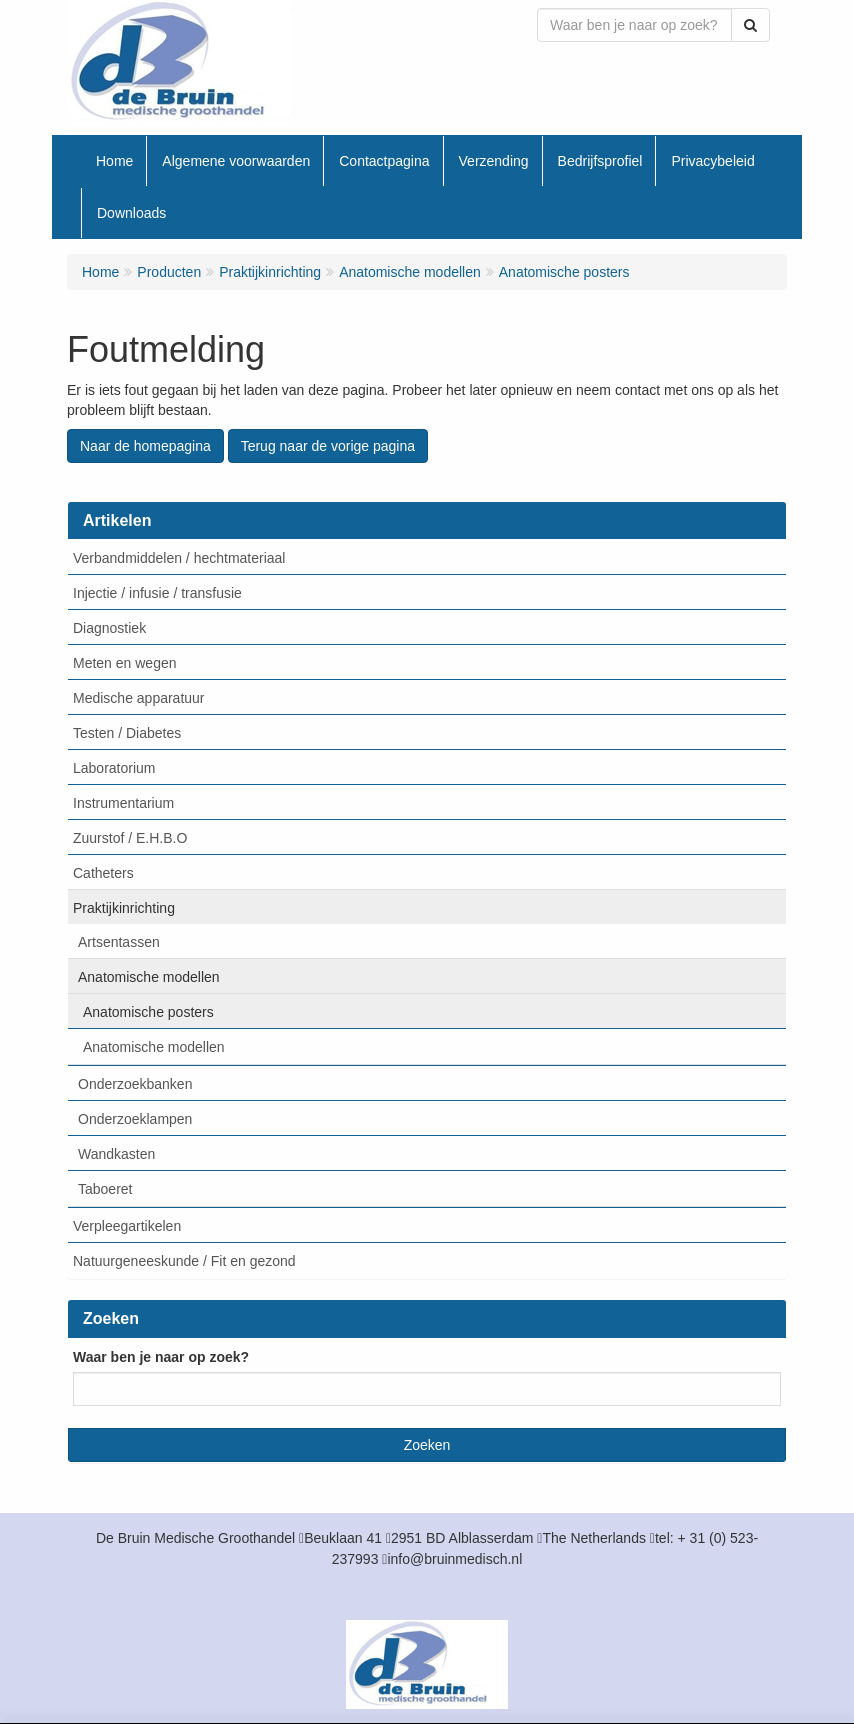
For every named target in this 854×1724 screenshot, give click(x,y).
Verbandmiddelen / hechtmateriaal (179, 558)
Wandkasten (116, 1154)
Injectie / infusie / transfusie (157, 593)
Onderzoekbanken (135, 1084)
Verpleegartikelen (127, 1226)
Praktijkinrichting (124, 908)
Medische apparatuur (139, 698)
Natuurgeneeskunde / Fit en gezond (184, 1261)
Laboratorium (114, 768)
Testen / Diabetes (127, 733)
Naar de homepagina (145, 446)
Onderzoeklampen (135, 1119)
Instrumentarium (123, 803)
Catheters (103, 873)
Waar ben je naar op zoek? (161, 1357)
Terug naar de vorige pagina (328, 446)
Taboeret (105, 1189)
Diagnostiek (109, 628)
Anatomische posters (148, 1012)
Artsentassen (119, 942)
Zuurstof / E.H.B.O (130, 838)
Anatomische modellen (149, 977)
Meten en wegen (125, 663)
